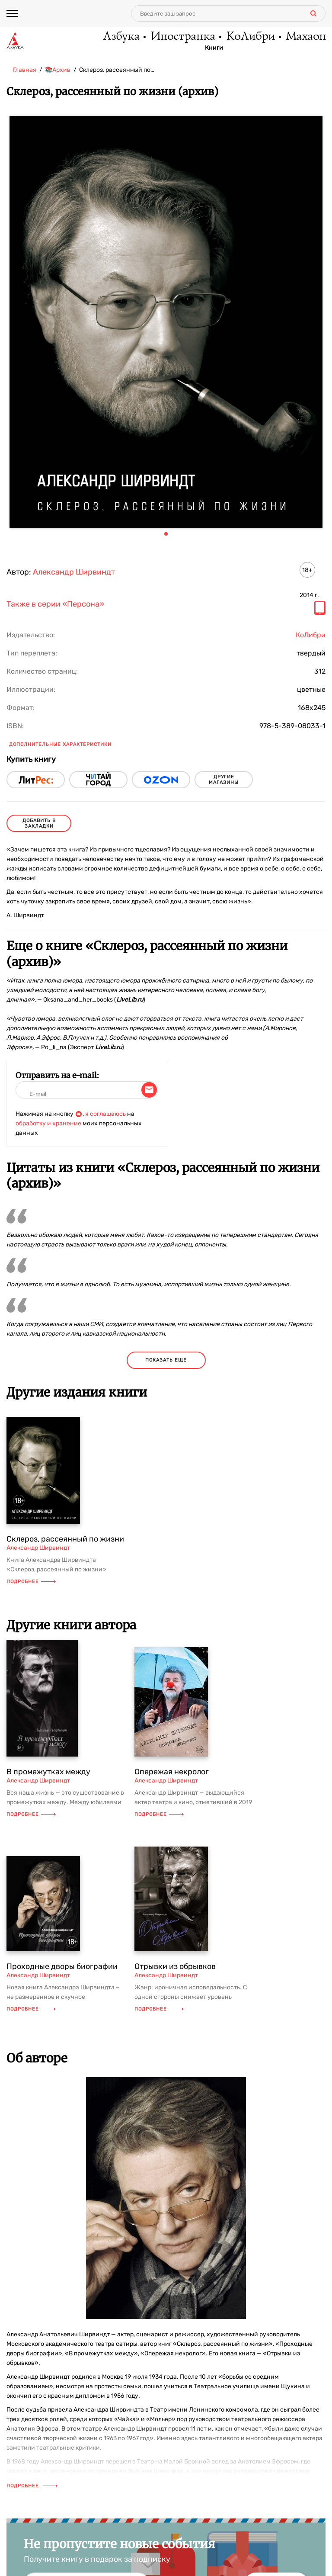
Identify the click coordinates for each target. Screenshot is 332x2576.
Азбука (120, 37)
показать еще (166, 1360)
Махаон (305, 37)
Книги (214, 48)
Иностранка (182, 37)
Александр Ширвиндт (74, 572)
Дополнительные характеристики (60, 744)
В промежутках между (48, 1772)
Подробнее (31, 1581)
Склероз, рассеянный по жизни (65, 1539)
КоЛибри (250, 37)
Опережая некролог (171, 1772)
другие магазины (224, 779)
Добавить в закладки (39, 823)
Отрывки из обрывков (175, 1966)
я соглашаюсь (105, 1114)
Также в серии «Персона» (55, 604)
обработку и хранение (48, 1123)
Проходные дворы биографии (62, 1966)
